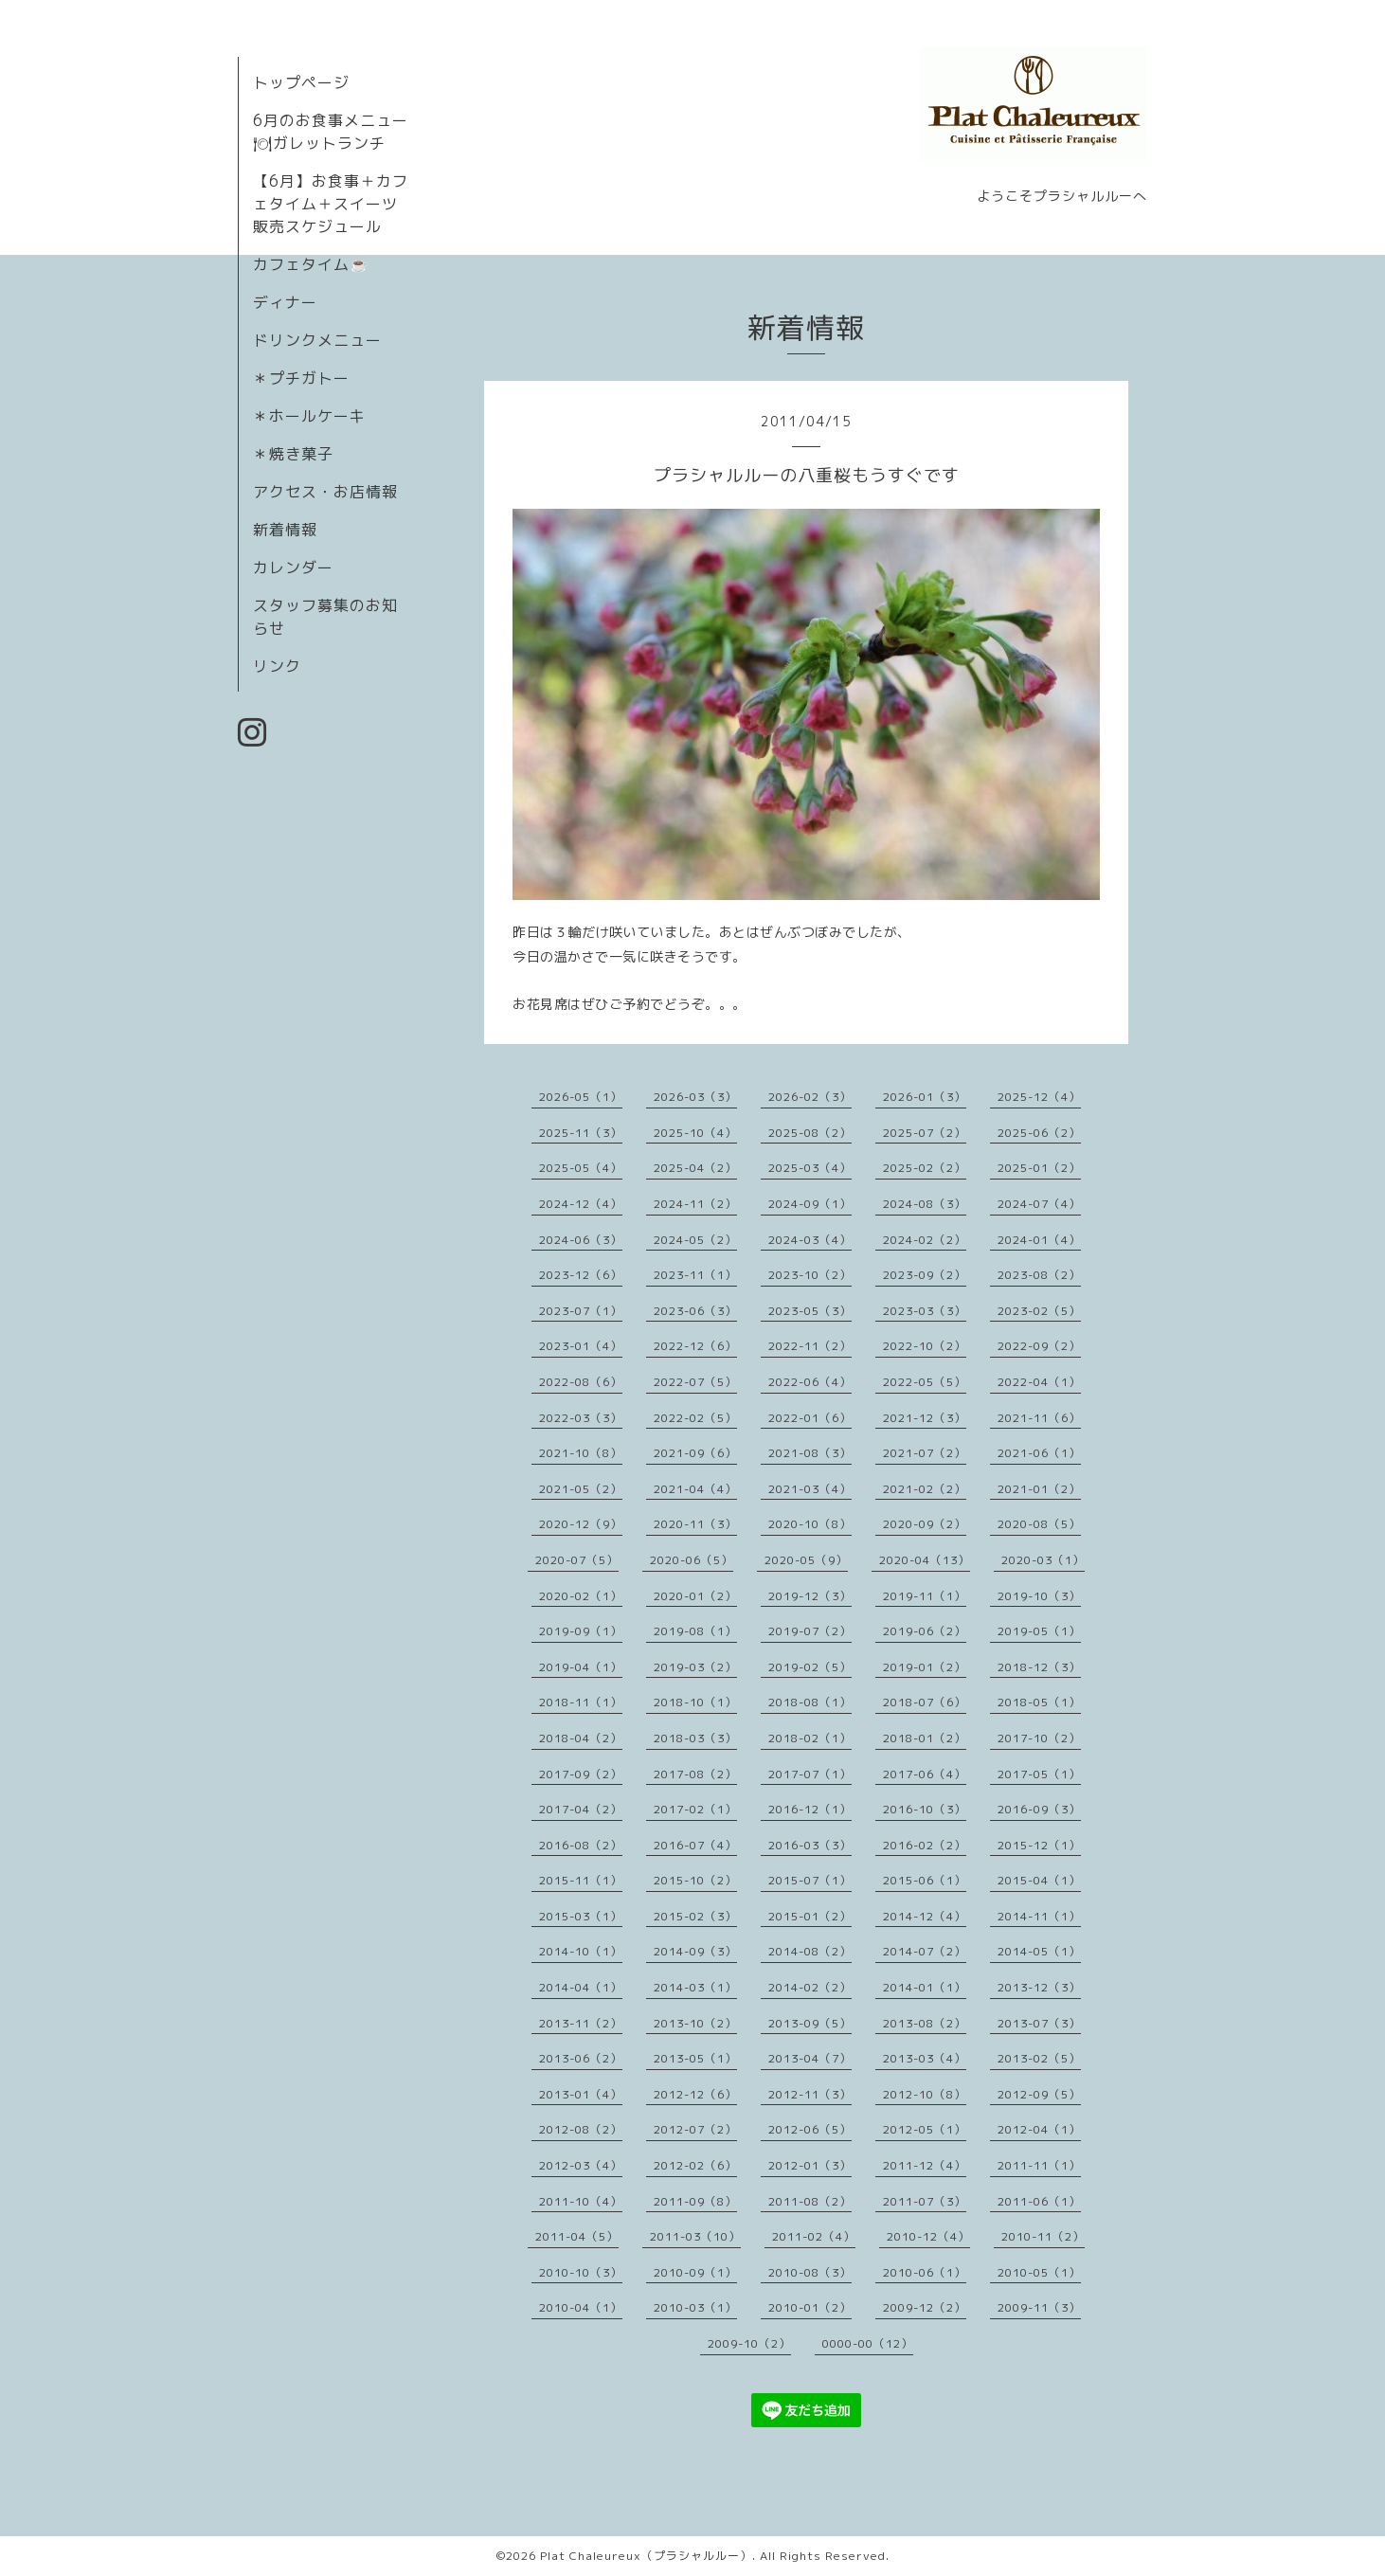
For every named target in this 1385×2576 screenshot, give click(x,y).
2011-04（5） (577, 2236)
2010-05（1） (1039, 2272)
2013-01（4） (580, 2094)
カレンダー (293, 567)
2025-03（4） (810, 1168)
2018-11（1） (580, 1702)
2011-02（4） (813, 2236)
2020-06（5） (691, 1560)
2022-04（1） (1039, 1382)
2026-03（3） (695, 1097)
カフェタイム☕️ (311, 264)
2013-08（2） (924, 2023)
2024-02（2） (924, 1240)
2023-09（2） (924, 1275)
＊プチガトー (301, 378)
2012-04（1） (1039, 2129)
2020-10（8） (810, 1524)
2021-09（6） (695, 1453)
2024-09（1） (810, 1204)
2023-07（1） (580, 1311)
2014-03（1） (695, 1987)
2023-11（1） (695, 1275)
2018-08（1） (810, 1702)
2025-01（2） (1039, 1168)
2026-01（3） (924, 1097)
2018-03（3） (695, 1738)
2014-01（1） (924, 1987)
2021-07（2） (924, 1453)
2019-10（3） (1039, 1596)
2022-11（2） (810, 1346)
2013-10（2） (695, 2023)
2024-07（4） (1039, 1204)
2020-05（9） (806, 1560)
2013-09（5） (810, 2023)
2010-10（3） (580, 2272)
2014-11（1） (1039, 1916)
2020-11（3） (695, 1524)
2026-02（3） (810, 1097)
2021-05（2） (580, 1489)
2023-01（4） (580, 1346)
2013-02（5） (1039, 2058)
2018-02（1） (810, 1738)
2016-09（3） (1039, 1809)
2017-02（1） (695, 1809)
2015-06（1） (924, 1880)
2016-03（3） (810, 1845)
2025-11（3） (580, 1133)
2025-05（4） (580, 1168)
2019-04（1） (580, 1667)
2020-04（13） (924, 1560)
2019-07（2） (810, 1631)
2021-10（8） (580, 1453)
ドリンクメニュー (317, 340)
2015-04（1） (1039, 1880)
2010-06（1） (924, 2272)
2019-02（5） (810, 1667)
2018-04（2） (580, 1738)
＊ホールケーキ (309, 415)
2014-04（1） (580, 1987)
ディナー (285, 302)
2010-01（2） (810, 2307)
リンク (277, 666)
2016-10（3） (924, 1809)
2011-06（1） (1039, 2201)
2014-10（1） (580, 1951)
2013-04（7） (810, 2058)
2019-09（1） (580, 1631)
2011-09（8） (695, 2201)
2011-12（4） (924, 2165)
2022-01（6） (810, 1418)
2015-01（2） (810, 1916)
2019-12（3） (810, 1596)
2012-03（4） (580, 2165)
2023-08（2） (1039, 1275)
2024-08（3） (924, 1204)
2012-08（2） (580, 2129)
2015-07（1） (810, 1880)
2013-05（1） (695, 2058)
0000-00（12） (867, 2343)
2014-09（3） (695, 1951)
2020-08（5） (1039, 1524)
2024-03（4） (810, 1240)
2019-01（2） (924, 1667)
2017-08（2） (695, 1774)
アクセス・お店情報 (325, 491)
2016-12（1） (810, 1809)
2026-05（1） (580, 1097)
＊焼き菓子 (293, 453)
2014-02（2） (810, 1987)
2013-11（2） (580, 2023)
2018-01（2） (924, 1738)
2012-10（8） (924, 2094)
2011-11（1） (1039, 2165)
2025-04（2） (695, 1168)
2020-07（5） (577, 1560)
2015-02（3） (695, 1916)
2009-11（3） (1039, 2307)
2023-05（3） (810, 1311)
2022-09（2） (1039, 1346)
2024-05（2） (695, 1240)
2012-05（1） (924, 2129)
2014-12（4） (924, 1916)
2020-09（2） (924, 1524)
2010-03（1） (695, 2307)
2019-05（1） (1039, 1631)
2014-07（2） (924, 1951)
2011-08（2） (810, 2201)
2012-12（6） (695, 2094)
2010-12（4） (928, 2236)
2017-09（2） (580, 1774)
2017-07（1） (810, 1774)
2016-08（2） (580, 1845)
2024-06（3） (580, 1240)
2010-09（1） (695, 2272)
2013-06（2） (580, 2058)
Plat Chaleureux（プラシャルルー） (646, 2556)
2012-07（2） (695, 2129)
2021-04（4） (695, 1489)
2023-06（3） (695, 1311)
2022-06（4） (810, 1382)
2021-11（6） (1039, 1418)
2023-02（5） (1039, 1311)
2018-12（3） (1039, 1667)
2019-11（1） (924, 1596)
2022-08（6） (580, 1382)
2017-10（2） (1039, 1738)
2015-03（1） (580, 1916)
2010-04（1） (580, 2307)
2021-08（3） (810, 1453)
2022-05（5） (924, 1382)
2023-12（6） (580, 1275)
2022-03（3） (580, 1418)
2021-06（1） (1039, 1453)
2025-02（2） (924, 1168)
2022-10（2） (924, 1346)
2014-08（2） (810, 1951)
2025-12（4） (1039, 1097)
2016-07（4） (695, 1845)
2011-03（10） (695, 2236)
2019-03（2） (695, 1667)
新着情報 (285, 529)
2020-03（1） (1043, 1560)
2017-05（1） (1039, 1774)
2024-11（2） (695, 1204)
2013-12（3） (1039, 1987)
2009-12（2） (924, 2307)
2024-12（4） (580, 1204)
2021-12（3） (924, 1418)
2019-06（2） (924, 1631)
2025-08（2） (810, 1133)
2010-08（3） (810, 2272)
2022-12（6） (695, 1346)
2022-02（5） (695, 1418)
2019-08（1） (695, 1631)
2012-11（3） (810, 2094)
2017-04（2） (580, 1809)
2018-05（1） (1039, 1702)
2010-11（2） (1043, 2236)
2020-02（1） (580, 1596)
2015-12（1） (1039, 1845)
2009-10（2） (749, 2343)
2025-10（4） (695, 1133)
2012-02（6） (695, 2165)
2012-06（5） (810, 2129)
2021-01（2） (1039, 1489)
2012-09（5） (1039, 2094)
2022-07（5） (695, 1382)
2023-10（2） (810, 1275)
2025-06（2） (1039, 1133)
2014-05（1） (1039, 1951)
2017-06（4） (924, 1774)
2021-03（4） (810, 1489)
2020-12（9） (580, 1524)
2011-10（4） (580, 2201)
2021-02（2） (924, 1489)
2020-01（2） (695, 1596)
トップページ (301, 82)
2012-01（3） (810, 2165)
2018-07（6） (924, 1702)
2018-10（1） (695, 1702)
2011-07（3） (924, 2201)
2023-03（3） (924, 1311)
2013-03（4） (924, 2058)
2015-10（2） (695, 1880)
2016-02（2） (924, 1845)
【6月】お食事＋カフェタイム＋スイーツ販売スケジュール (330, 204)
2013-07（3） (1039, 2023)
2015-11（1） (580, 1880)
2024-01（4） (1039, 1240)
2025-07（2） (924, 1133)
